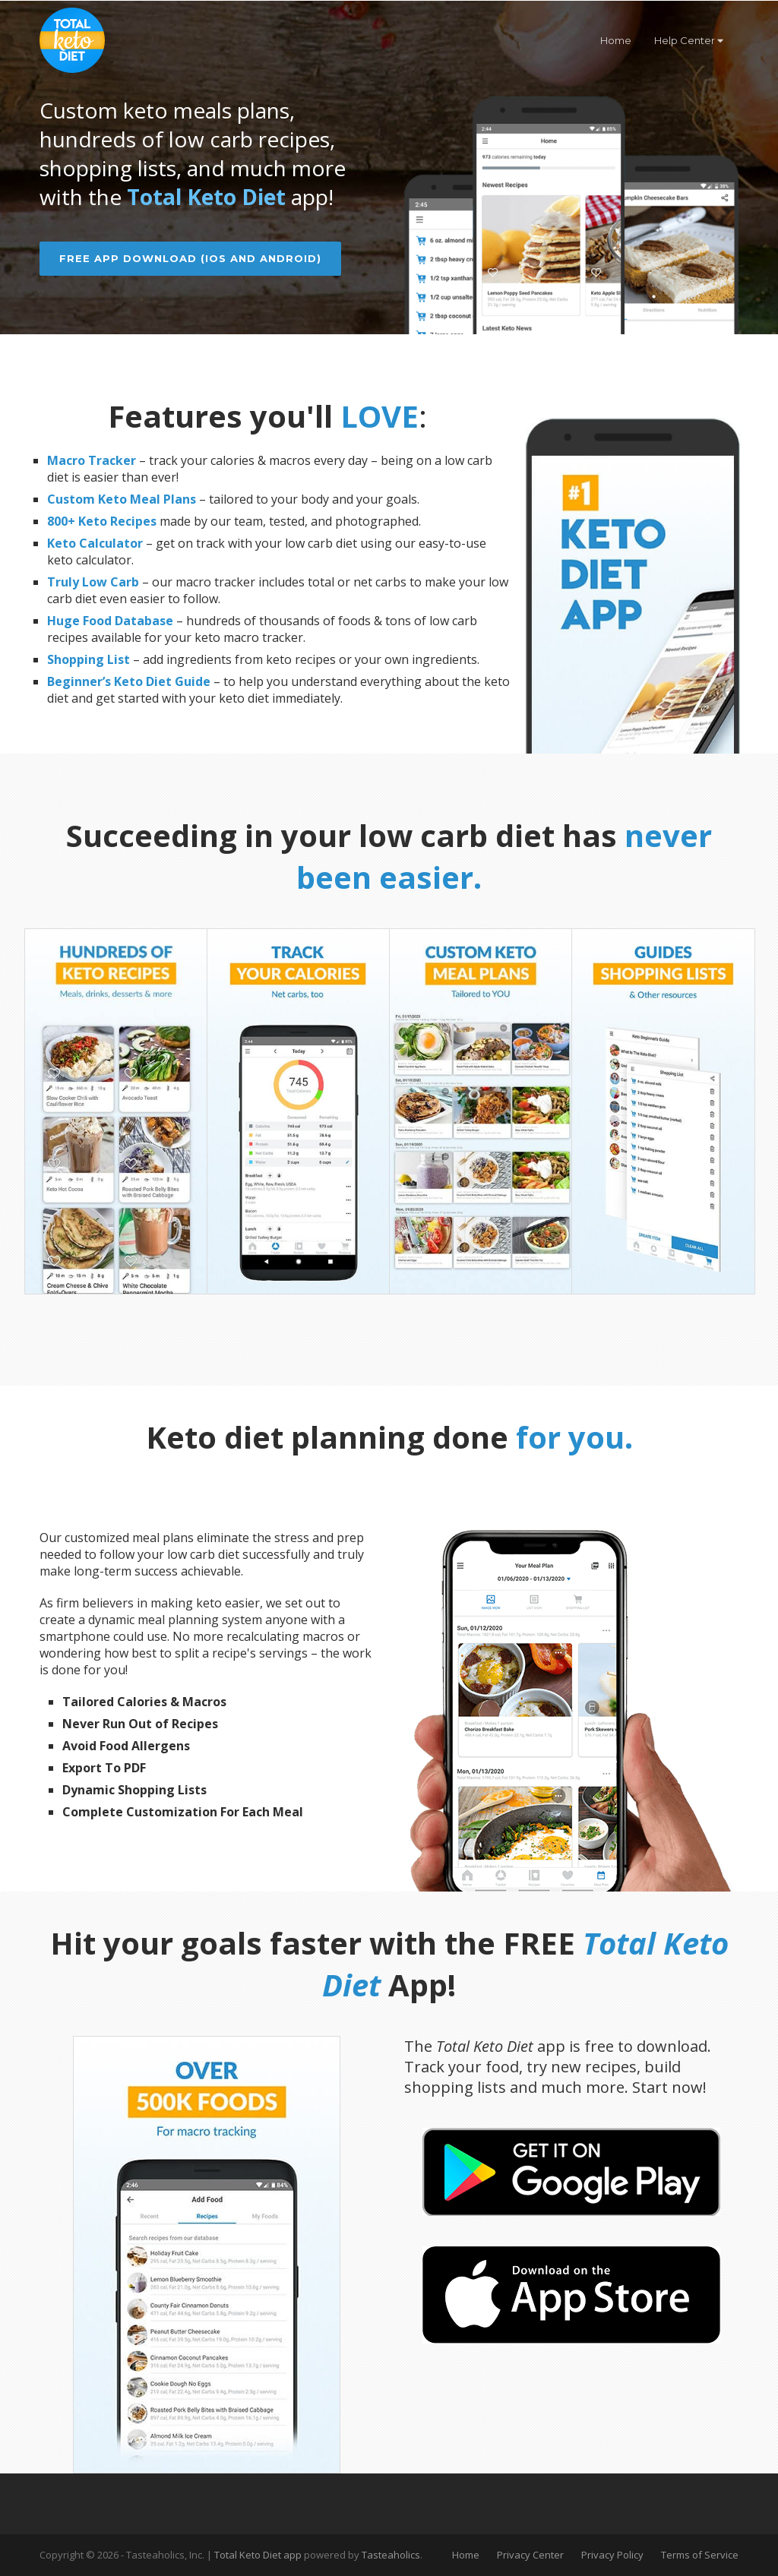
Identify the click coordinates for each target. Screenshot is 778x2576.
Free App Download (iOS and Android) (190, 258)
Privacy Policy (612, 2557)
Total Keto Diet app (259, 2557)
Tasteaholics (391, 2557)
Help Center (688, 40)
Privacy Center (530, 2557)
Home (615, 40)
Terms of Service (699, 2557)
